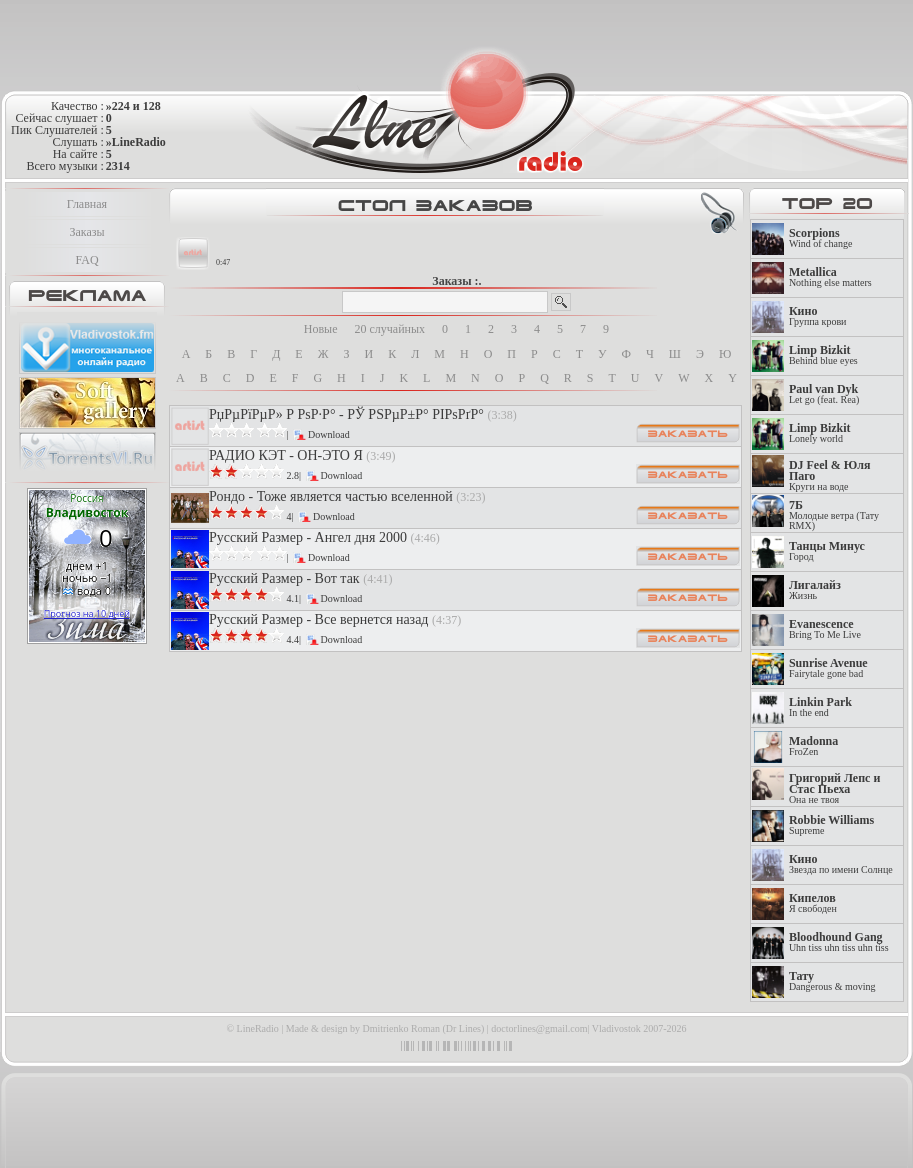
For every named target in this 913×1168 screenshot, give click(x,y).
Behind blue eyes (823, 355)
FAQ (86, 260)
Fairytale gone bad (828, 668)
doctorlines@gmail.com (539, 1028)
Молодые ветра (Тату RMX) (834, 515)
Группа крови (818, 316)
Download (329, 434)
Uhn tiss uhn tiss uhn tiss (839, 942)
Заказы (86, 232)
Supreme (831, 825)
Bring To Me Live (825, 629)
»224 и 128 (133, 106)
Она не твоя (834, 789)
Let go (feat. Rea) (824, 394)
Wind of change (820, 238)
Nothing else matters (830, 277)
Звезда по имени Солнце (841, 864)
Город (827, 551)
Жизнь (815, 590)
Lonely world (820, 433)
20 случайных (390, 329)
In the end (820, 707)
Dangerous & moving (832, 981)
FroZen (813, 746)
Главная (87, 204)
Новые (321, 329)
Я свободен (813, 903)
